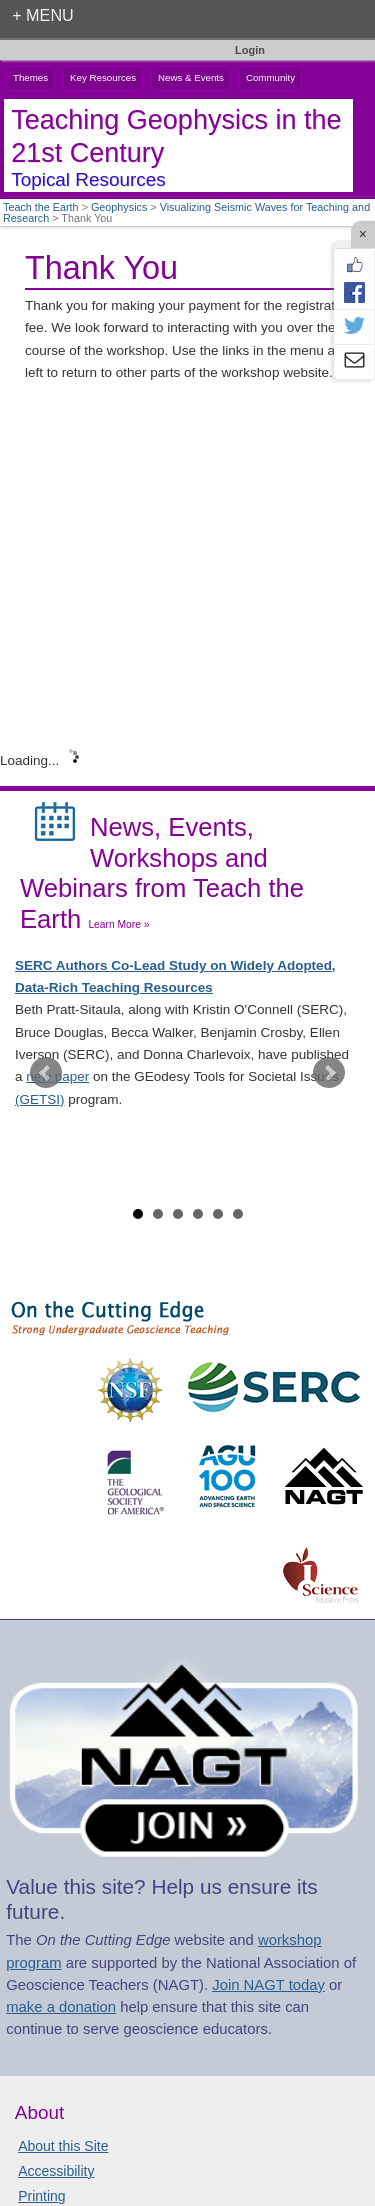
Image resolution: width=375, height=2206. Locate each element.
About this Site (63, 2146)
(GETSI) (40, 1099)
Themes (30, 77)
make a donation (61, 2007)
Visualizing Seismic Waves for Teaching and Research (186, 212)
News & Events (191, 77)
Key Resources (103, 77)
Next (329, 1073)
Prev (46, 1073)
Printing (41, 2196)
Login (250, 50)
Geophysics (119, 207)
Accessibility (56, 2171)
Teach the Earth (41, 207)
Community (270, 77)
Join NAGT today (268, 1985)
